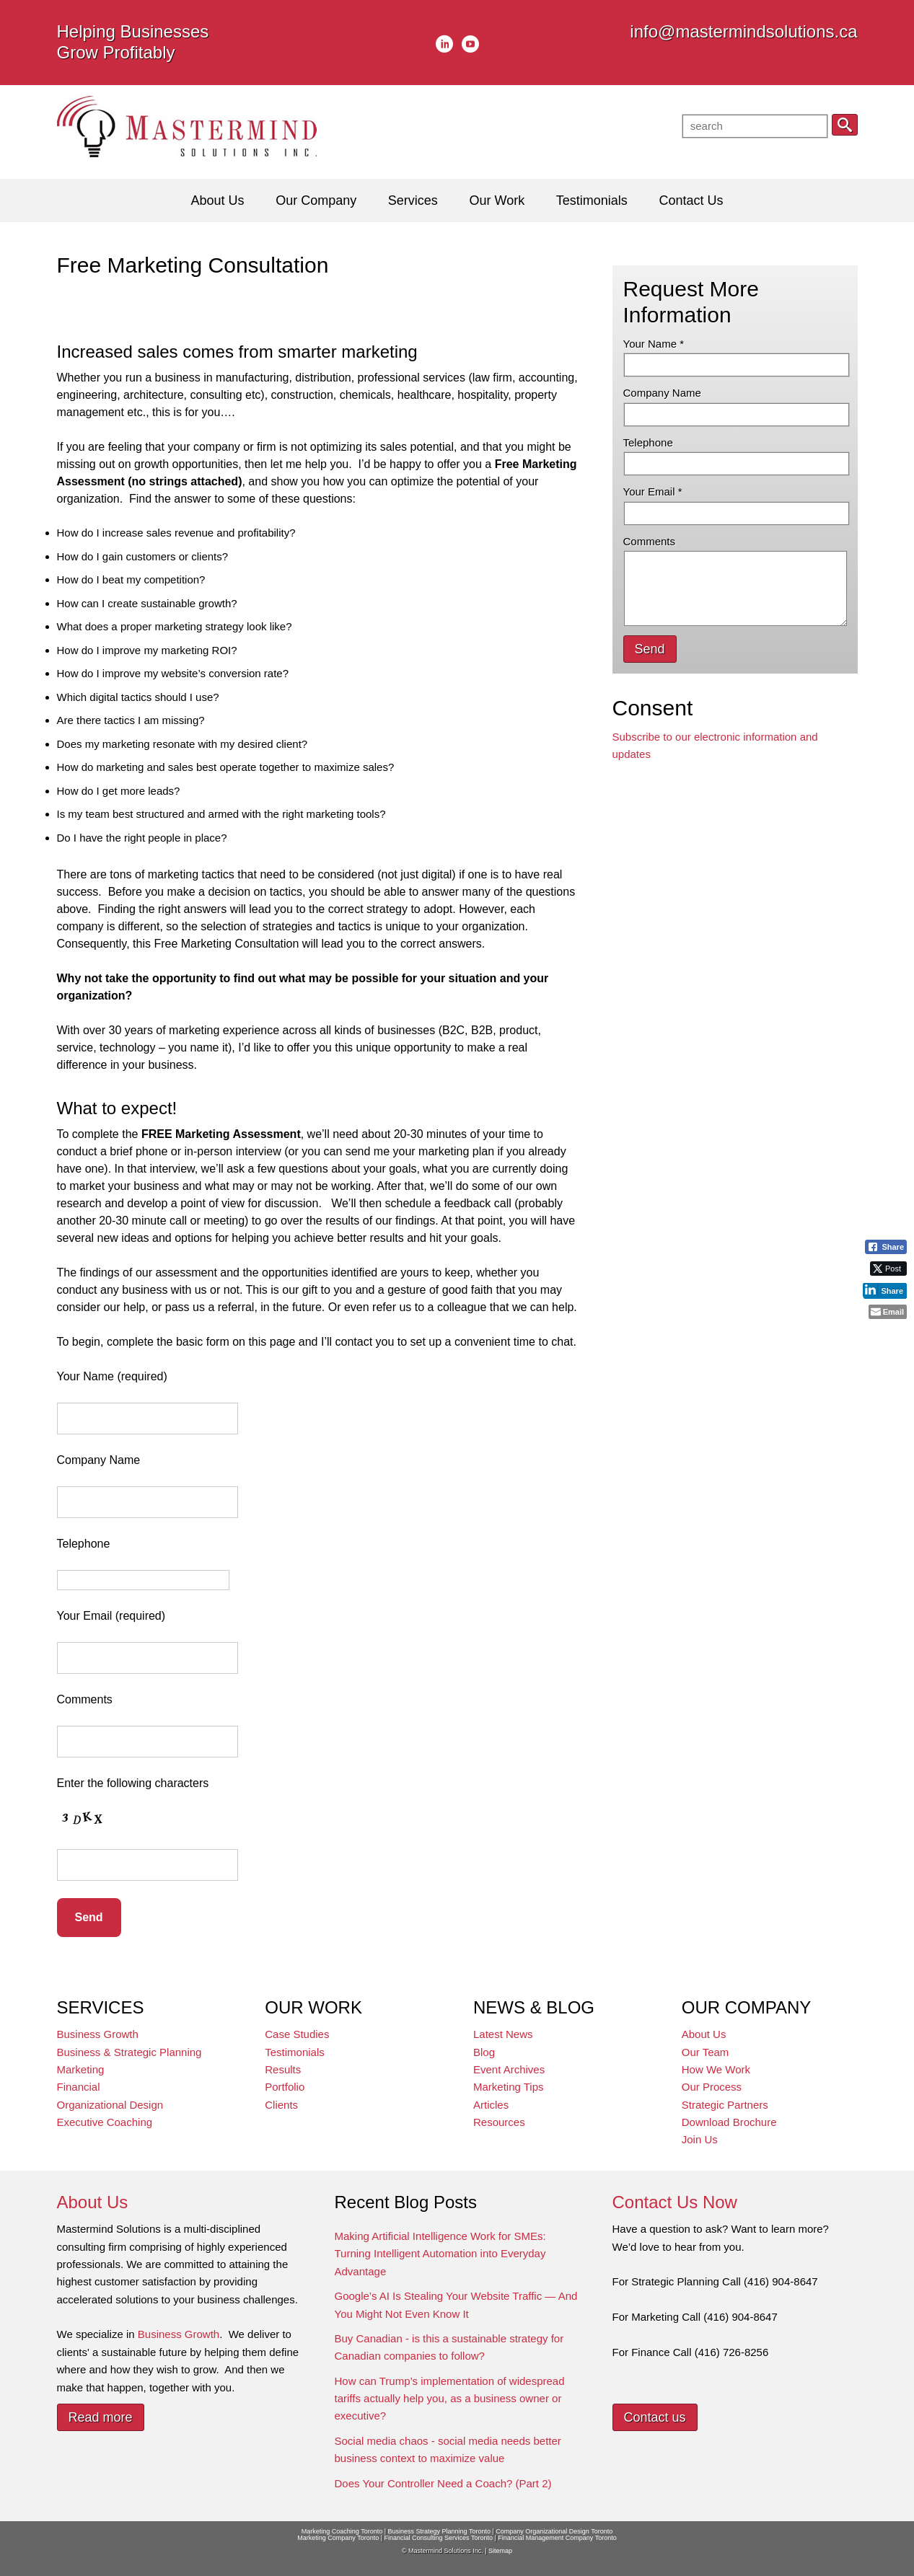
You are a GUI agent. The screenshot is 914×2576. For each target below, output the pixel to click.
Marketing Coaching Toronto (342, 2531)
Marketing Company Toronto (338, 2537)
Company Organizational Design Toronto (554, 2531)
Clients (281, 2105)
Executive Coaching (105, 2122)
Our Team (705, 2052)
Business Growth (98, 2034)
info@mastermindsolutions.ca (743, 31)
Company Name (662, 393)
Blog (484, 2052)
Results (283, 2069)
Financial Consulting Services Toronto (439, 2537)
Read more (101, 2417)
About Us (704, 2034)
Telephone (648, 442)
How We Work (716, 2069)
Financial (78, 2087)
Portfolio (284, 2087)
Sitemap (500, 2550)
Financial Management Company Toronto (557, 2537)
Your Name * (654, 344)
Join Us (700, 2139)
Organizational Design (110, 2105)
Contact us (655, 2417)
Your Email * (652, 491)
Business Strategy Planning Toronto (439, 2531)
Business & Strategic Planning (129, 2052)
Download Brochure (729, 2122)
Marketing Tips (508, 2087)
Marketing (81, 2069)
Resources (499, 2122)
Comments (649, 541)
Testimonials (295, 2052)
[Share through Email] (888, 1312)
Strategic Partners (725, 2105)
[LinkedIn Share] (885, 1290)
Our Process (712, 2087)
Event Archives (509, 2069)
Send (650, 649)
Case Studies (297, 2034)
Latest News (503, 2034)
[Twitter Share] (888, 1268)
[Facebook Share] (886, 1247)
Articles (491, 2105)
